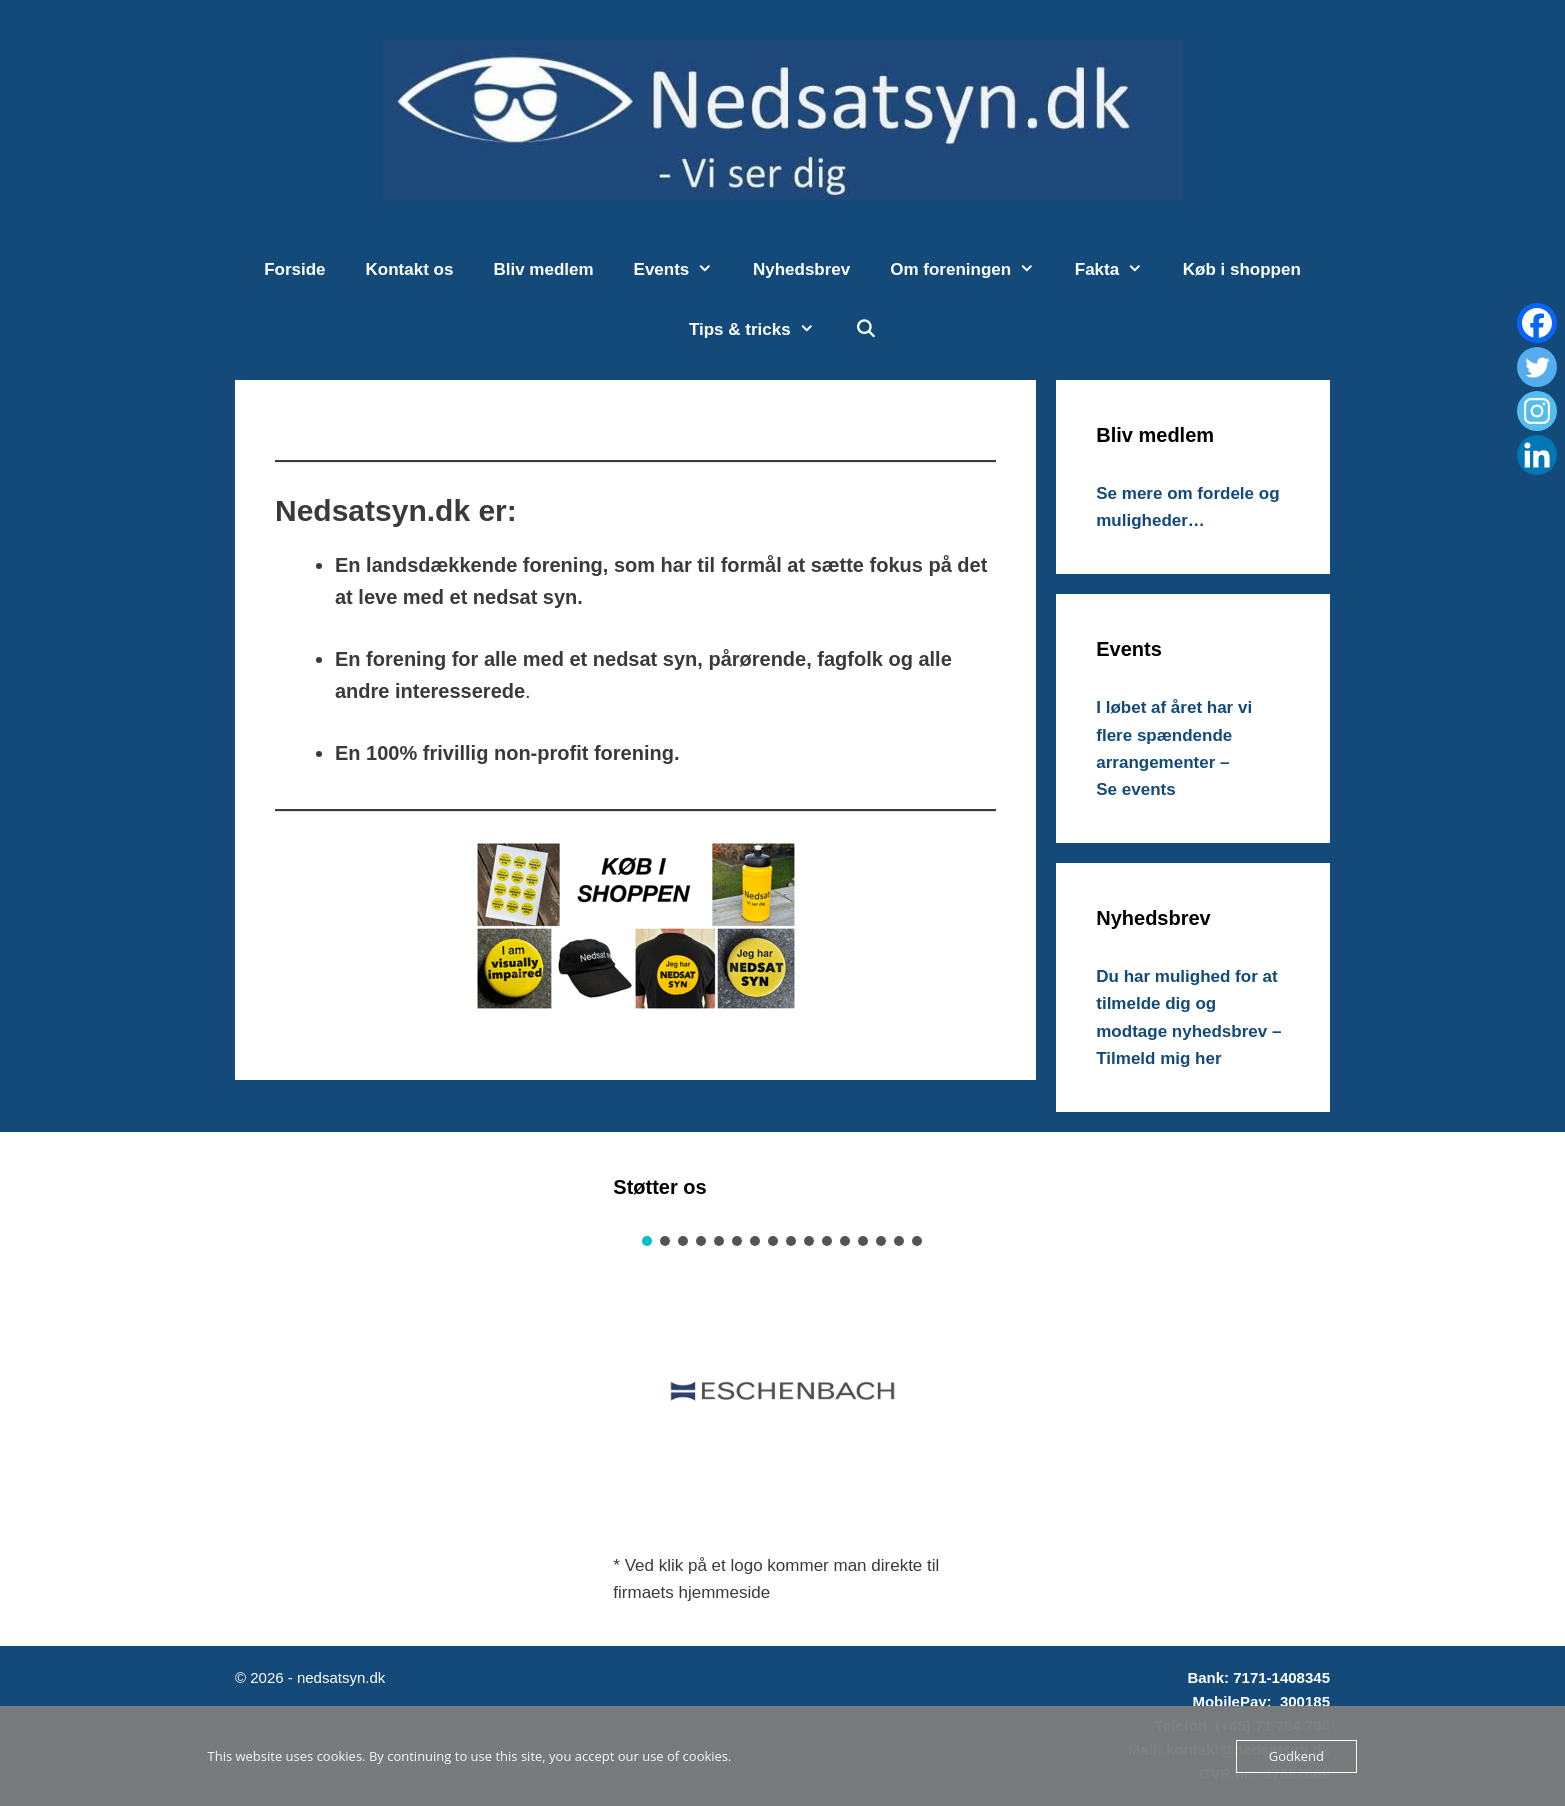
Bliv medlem (543, 269)
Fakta (1119, 270)
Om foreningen (972, 270)
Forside (294, 269)
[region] (782, 1382)
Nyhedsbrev (801, 269)
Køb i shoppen (1242, 269)
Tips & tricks (761, 330)
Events (683, 270)
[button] (647, 1241)
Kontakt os (410, 269)
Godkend (1296, 1756)
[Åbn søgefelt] (865, 330)
